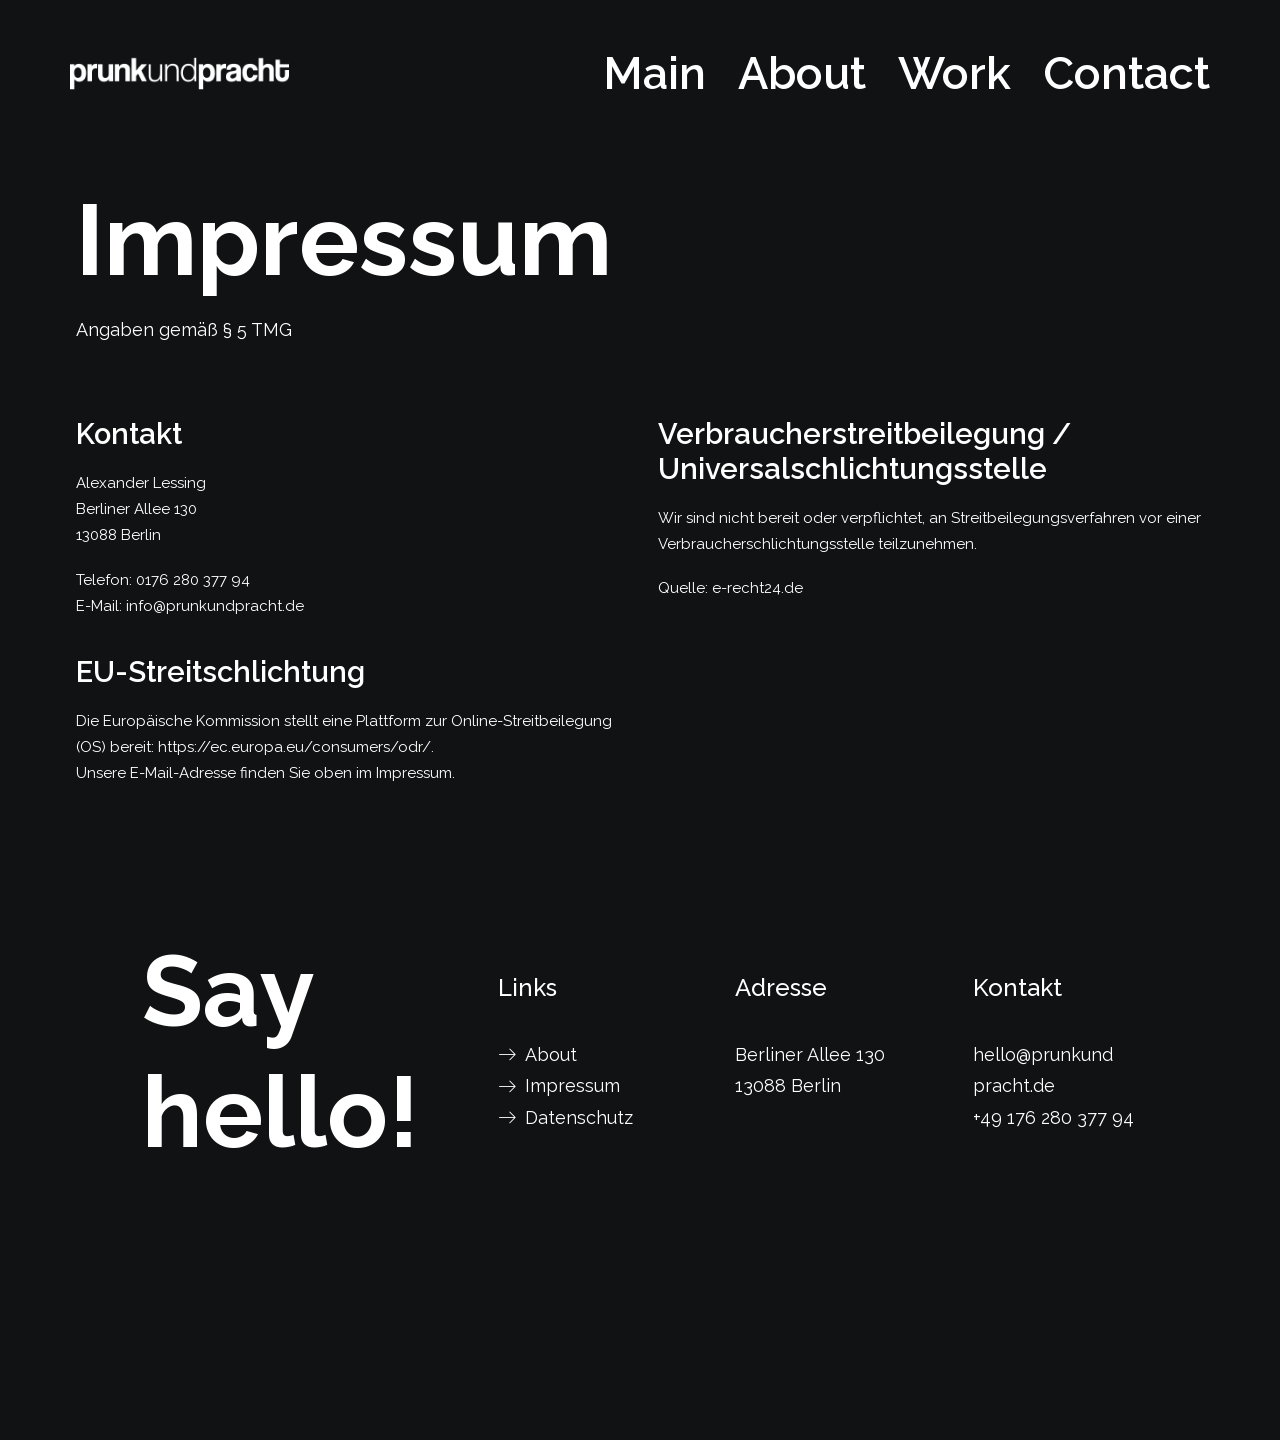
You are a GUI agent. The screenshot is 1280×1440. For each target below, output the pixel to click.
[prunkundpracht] (179, 73)
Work (954, 73)
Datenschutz (579, 1116)
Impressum (572, 1085)
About (802, 73)
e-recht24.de (757, 588)
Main (654, 73)
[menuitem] (661, 73)
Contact (1126, 73)
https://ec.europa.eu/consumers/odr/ (294, 747)
